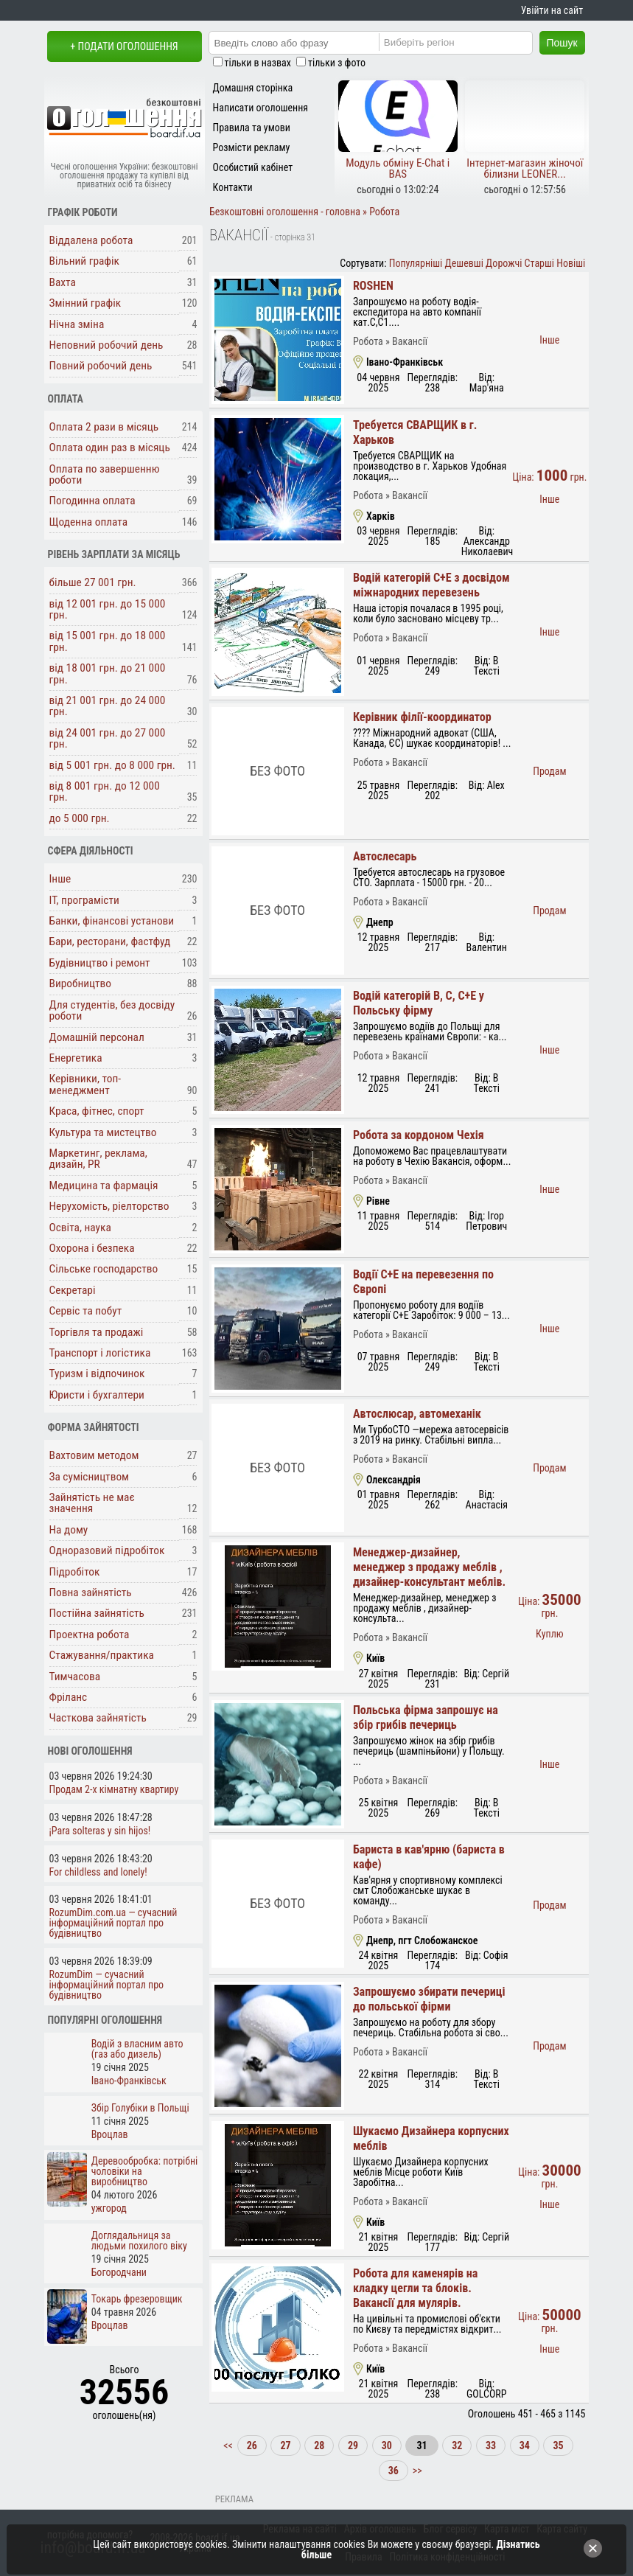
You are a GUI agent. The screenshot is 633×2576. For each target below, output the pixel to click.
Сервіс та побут (85, 1310)
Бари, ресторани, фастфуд (110, 941)
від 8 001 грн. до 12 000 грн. (104, 791)
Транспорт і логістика (100, 1353)
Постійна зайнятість (96, 1613)
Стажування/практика (101, 1655)
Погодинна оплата (92, 500)
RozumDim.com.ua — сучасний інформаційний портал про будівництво (113, 1923)
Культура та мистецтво (103, 1132)
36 (393, 2470)
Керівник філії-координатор (422, 717)
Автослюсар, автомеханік (417, 1414)
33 (491, 2445)
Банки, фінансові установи (112, 920)
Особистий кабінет (253, 167)
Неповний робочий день (106, 345)
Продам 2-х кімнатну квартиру (114, 1789)
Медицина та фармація (103, 1185)
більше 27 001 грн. (92, 582)
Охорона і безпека (92, 1248)
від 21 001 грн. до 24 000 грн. (107, 706)
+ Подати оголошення (124, 46)
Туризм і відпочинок (97, 1373)
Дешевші (464, 263)
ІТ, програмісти (84, 900)
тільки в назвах (258, 63)
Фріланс (68, 1697)
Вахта (62, 282)
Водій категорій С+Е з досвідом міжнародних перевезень (431, 585)
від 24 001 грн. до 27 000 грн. (107, 738)
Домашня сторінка (253, 88)
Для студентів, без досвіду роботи (112, 1010)
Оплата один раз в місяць (109, 447)
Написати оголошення (261, 108)
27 (285, 2445)
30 (387, 2445)
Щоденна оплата (88, 522)
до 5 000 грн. (79, 818)
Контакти (233, 187)
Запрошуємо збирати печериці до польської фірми (429, 1999)
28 (319, 2445)
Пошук (562, 43)
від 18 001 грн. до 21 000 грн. (107, 673)
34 (525, 2445)
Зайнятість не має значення (92, 1503)
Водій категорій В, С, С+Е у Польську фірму (418, 1003)
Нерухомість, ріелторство (109, 1206)
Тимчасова (75, 1676)
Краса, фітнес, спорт (96, 1111)
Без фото (277, 771)
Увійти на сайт (552, 10)
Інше (60, 878)
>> (416, 2470)
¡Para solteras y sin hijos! (100, 1831)
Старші (539, 263)
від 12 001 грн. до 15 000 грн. (107, 609)
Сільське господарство (103, 1268)
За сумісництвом (89, 1476)
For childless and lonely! (98, 1872)
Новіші (570, 263)
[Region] (468, 42)
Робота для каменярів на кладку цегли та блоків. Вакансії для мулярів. (415, 2288)
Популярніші (416, 263)
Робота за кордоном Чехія (418, 1135)
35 (558, 2445)
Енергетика (75, 1058)
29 (353, 2445)
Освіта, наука (80, 1227)
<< (229, 2445)
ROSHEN (373, 286)
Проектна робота (89, 1634)
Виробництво (80, 983)
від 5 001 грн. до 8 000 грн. (112, 765)
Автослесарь (385, 856)
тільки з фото (337, 63)
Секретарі (72, 1290)
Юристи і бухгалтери (96, 1395)
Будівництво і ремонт (99, 963)
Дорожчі (504, 263)
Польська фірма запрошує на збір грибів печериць (425, 1717)
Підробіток (74, 1571)
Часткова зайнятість (98, 1717)
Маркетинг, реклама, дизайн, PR (98, 1158)
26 (252, 2445)
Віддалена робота (91, 240)
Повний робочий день (101, 365)
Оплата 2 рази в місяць (104, 427)
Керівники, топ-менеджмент (85, 1084)
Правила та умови (251, 127)
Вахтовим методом (94, 1455)
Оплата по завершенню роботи (104, 474)
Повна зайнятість (90, 1592)
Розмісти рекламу (251, 147)
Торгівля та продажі (96, 1332)
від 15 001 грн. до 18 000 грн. (107, 641)
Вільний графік (84, 261)
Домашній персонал (96, 1037)
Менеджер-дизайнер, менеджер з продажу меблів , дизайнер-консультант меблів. (429, 1567)
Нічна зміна (77, 324)
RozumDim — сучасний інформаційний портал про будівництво (106, 1984)
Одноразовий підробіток (107, 1550)
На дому (68, 1529)
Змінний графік (85, 303)
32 (457, 2445)
